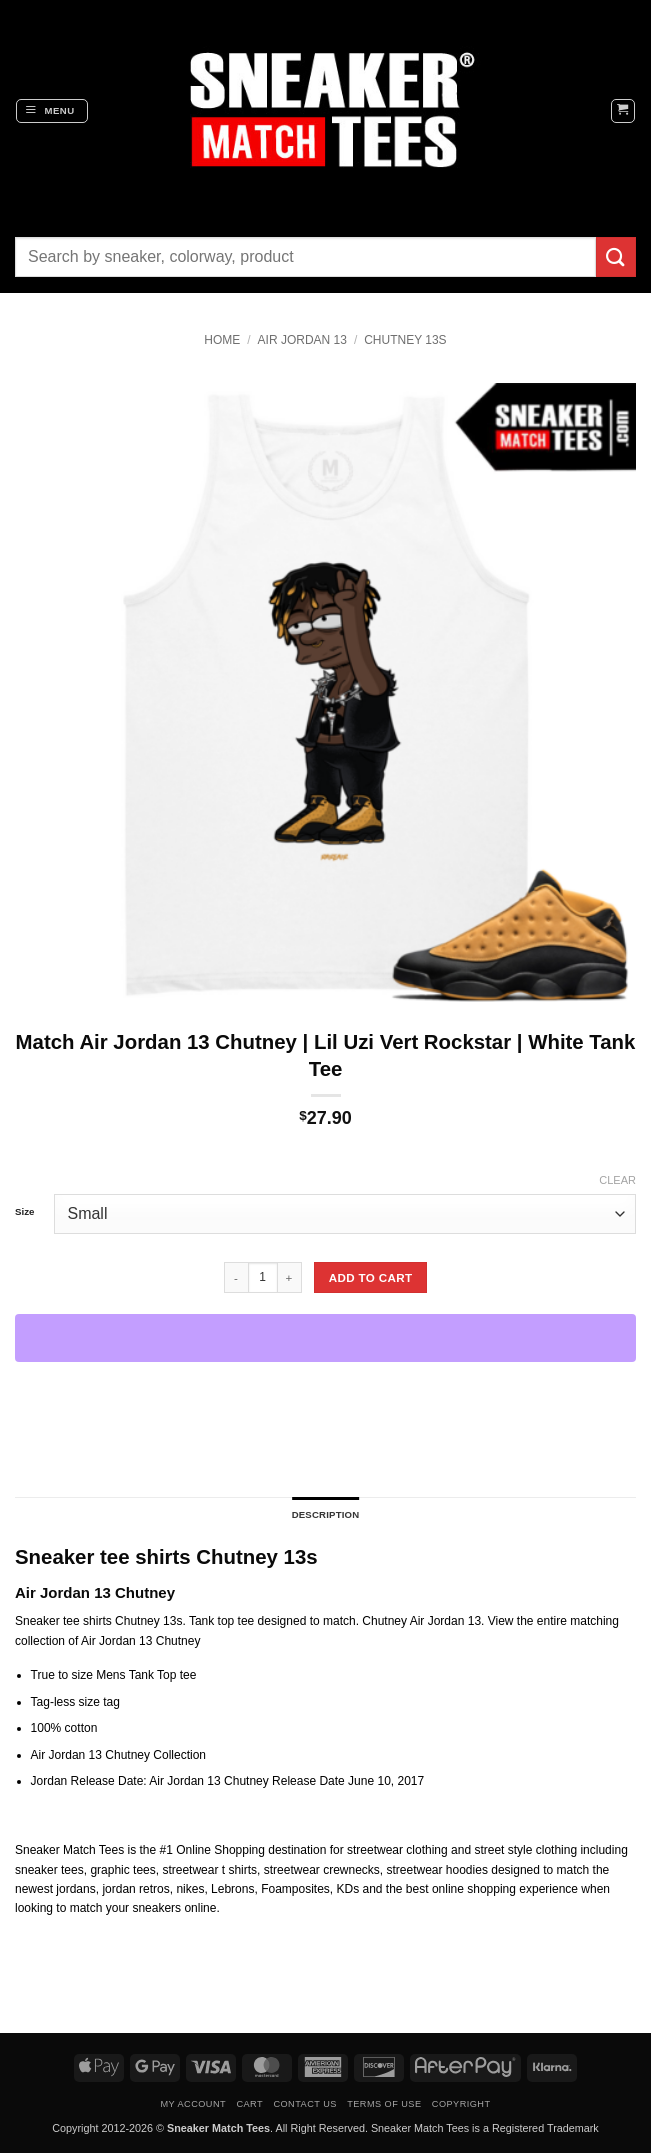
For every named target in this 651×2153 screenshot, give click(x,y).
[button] (52, 111)
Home (222, 340)
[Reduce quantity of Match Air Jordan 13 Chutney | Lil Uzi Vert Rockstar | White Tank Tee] (236, 1277)
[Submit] (616, 256)
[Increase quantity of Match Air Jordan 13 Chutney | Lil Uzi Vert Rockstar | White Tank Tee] (290, 1277)
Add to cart (371, 1277)
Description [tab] (326, 1514)
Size (24, 1212)
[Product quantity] (263, 1277)
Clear (617, 1180)
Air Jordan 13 (302, 340)
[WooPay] (325, 1338)
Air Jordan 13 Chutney (140, 1641)
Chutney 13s (405, 340)
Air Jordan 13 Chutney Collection (118, 1755)
